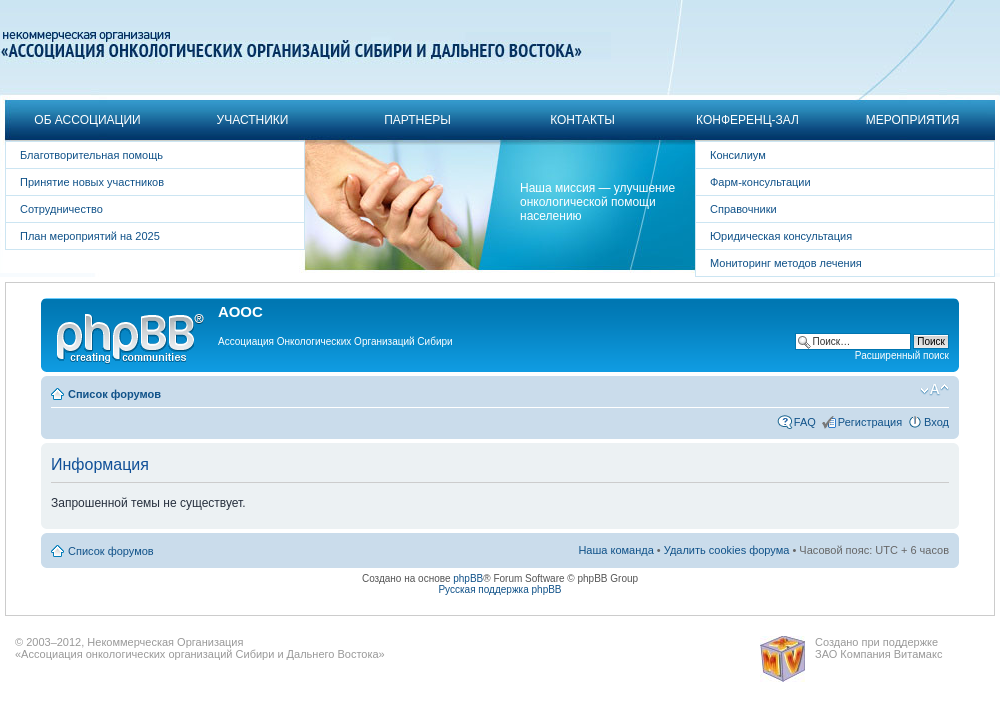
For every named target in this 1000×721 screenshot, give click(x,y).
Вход (936, 422)
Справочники (743, 209)
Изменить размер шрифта (934, 390)
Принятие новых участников (92, 182)
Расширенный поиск (902, 355)
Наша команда (615, 550)
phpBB (468, 578)
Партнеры (417, 120)
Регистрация (870, 422)
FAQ (805, 422)
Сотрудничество (61, 209)
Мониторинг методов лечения (786, 263)
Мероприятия (913, 120)
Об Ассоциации (87, 120)
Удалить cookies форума (727, 550)
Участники (253, 120)
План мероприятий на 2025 (90, 236)
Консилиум (738, 155)
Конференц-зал (747, 120)
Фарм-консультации (760, 182)
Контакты (582, 120)
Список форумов (114, 394)
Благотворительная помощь (91, 155)
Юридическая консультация (781, 236)
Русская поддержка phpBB (499, 589)
